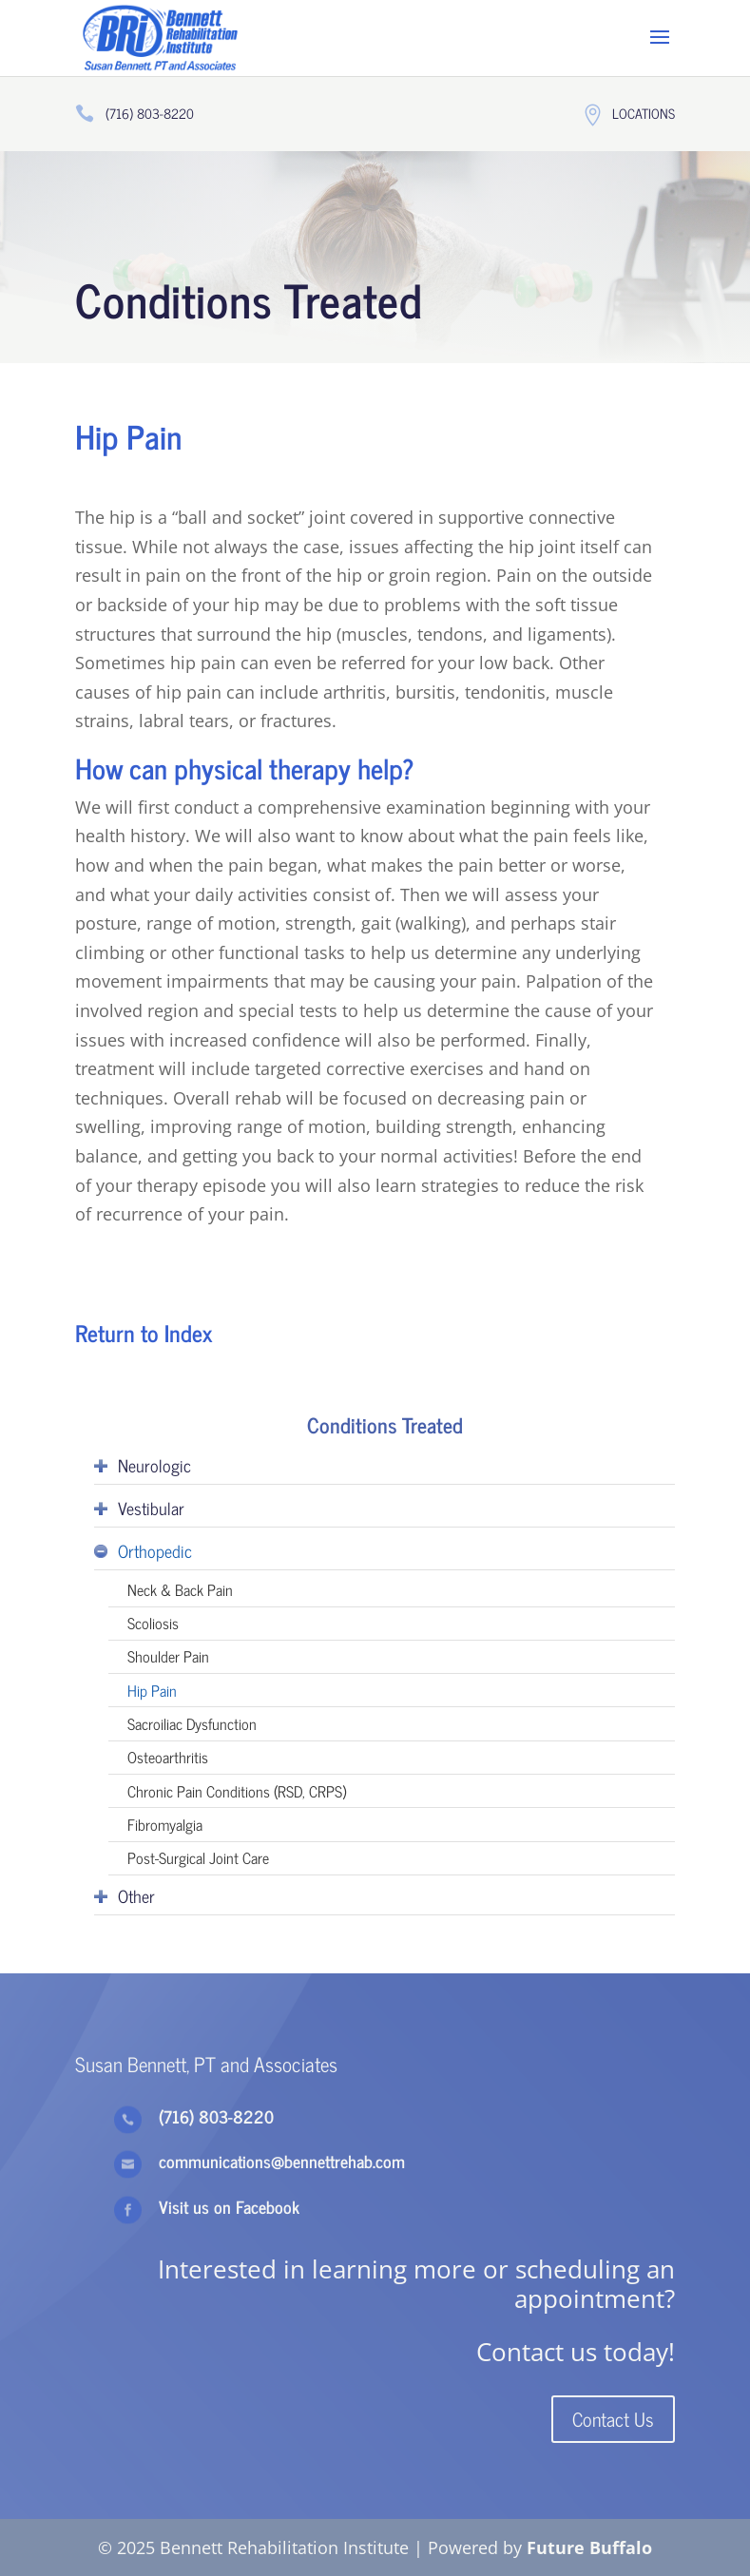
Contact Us (613, 2418)
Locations (643, 113)
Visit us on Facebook (229, 2206)
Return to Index (144, 1332)
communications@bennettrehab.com (282, 2160)
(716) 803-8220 (150, 113)
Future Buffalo (589, 2547)
